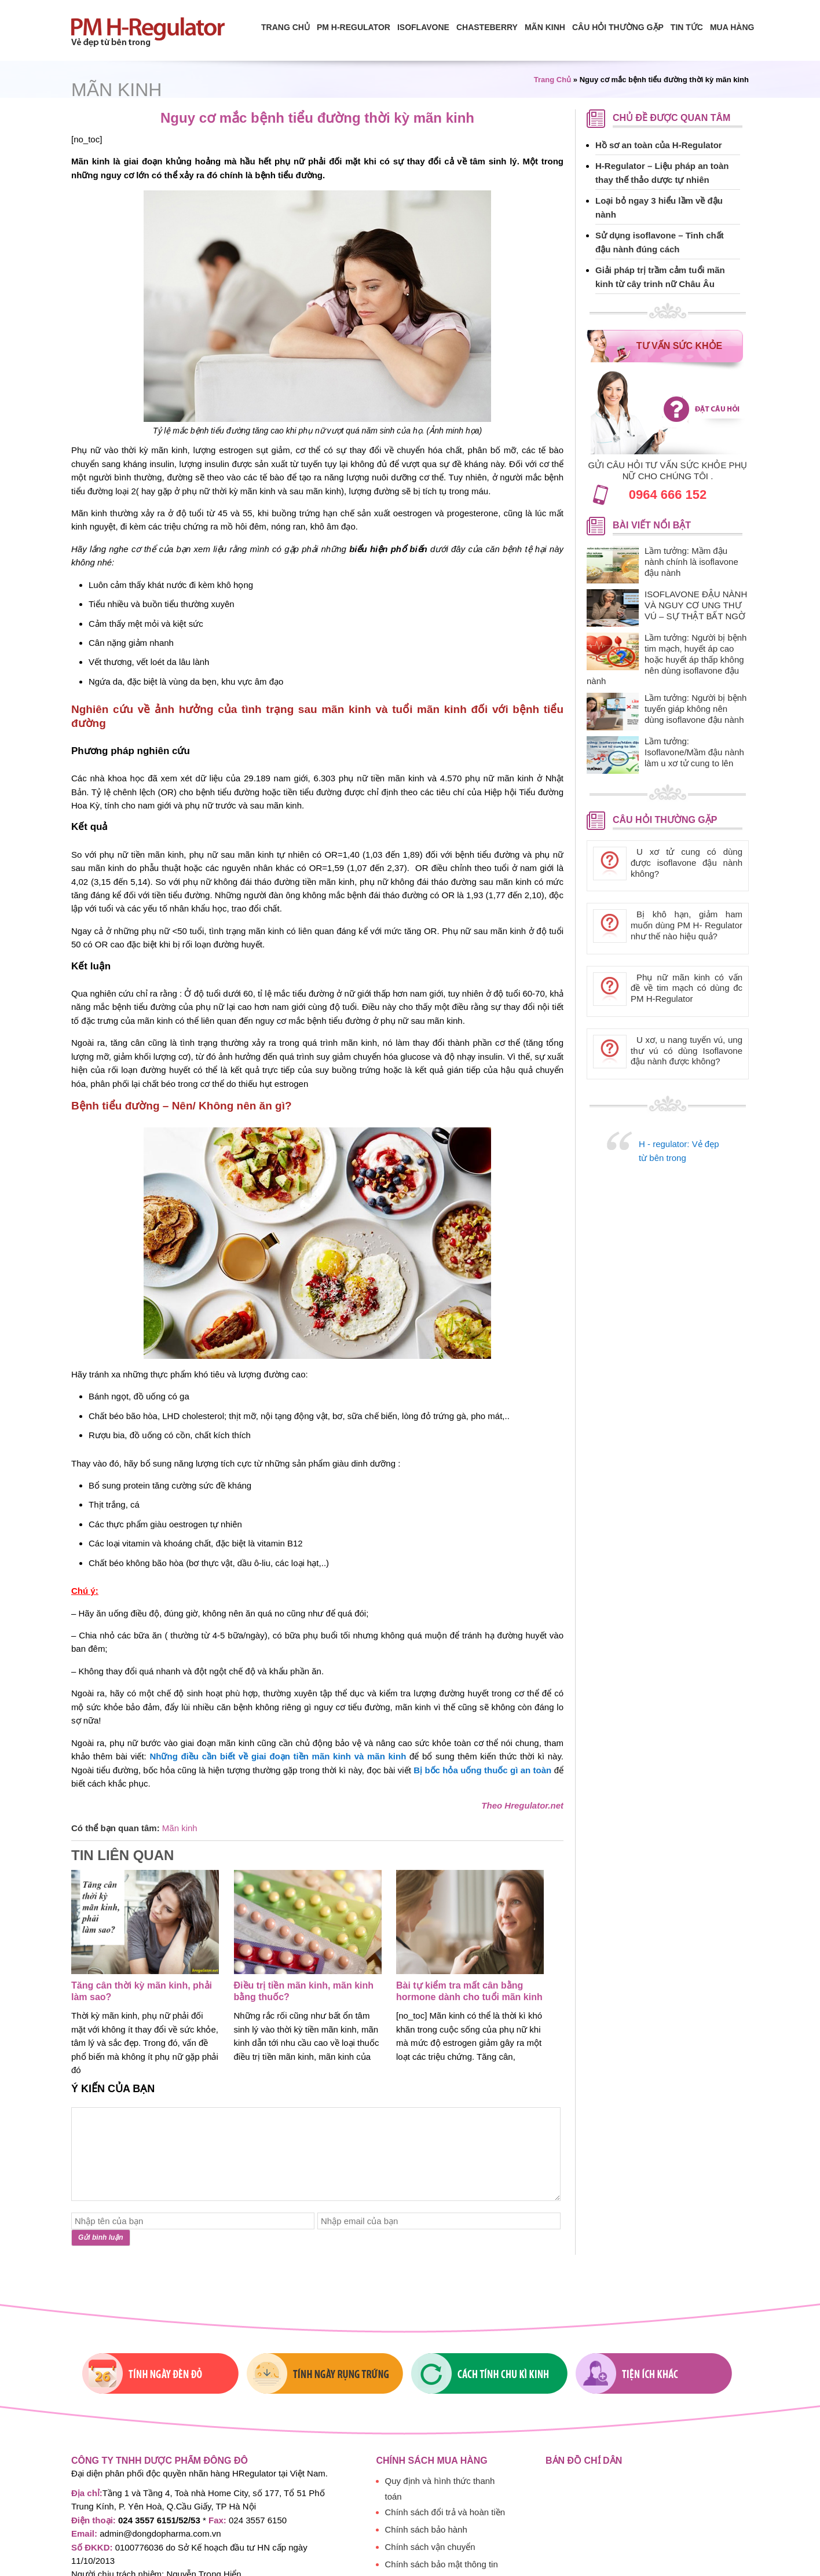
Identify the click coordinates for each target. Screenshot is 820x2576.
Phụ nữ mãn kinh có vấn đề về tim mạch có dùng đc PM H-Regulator (686, 988)
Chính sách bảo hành (426, 2529)
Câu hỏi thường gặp (618, 27)
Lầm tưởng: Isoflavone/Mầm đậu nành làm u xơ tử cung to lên (694, 752)
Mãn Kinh (545, 27)
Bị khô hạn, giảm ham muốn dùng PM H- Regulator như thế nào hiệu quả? (686, 925)
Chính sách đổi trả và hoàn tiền (445, 2512)
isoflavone (423, 27)
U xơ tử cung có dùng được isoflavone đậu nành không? (686, 863)
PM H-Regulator (353, 27)
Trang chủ (285, 27)
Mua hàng (732, 27)
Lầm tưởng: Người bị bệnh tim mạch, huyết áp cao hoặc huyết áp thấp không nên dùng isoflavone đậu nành (666, 659)
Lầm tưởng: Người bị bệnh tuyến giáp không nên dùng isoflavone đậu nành (695, 709)
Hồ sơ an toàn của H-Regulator (658, 145)
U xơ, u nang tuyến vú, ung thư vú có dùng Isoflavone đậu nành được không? (686, 1051)
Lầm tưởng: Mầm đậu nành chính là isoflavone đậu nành (691, 562)
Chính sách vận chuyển (430, 2547)
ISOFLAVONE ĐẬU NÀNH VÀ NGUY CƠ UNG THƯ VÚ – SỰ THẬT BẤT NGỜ (696, 605)
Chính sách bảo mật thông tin (441, 2564)
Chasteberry (487, 27)
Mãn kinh (116, 89)
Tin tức (687, 27)
